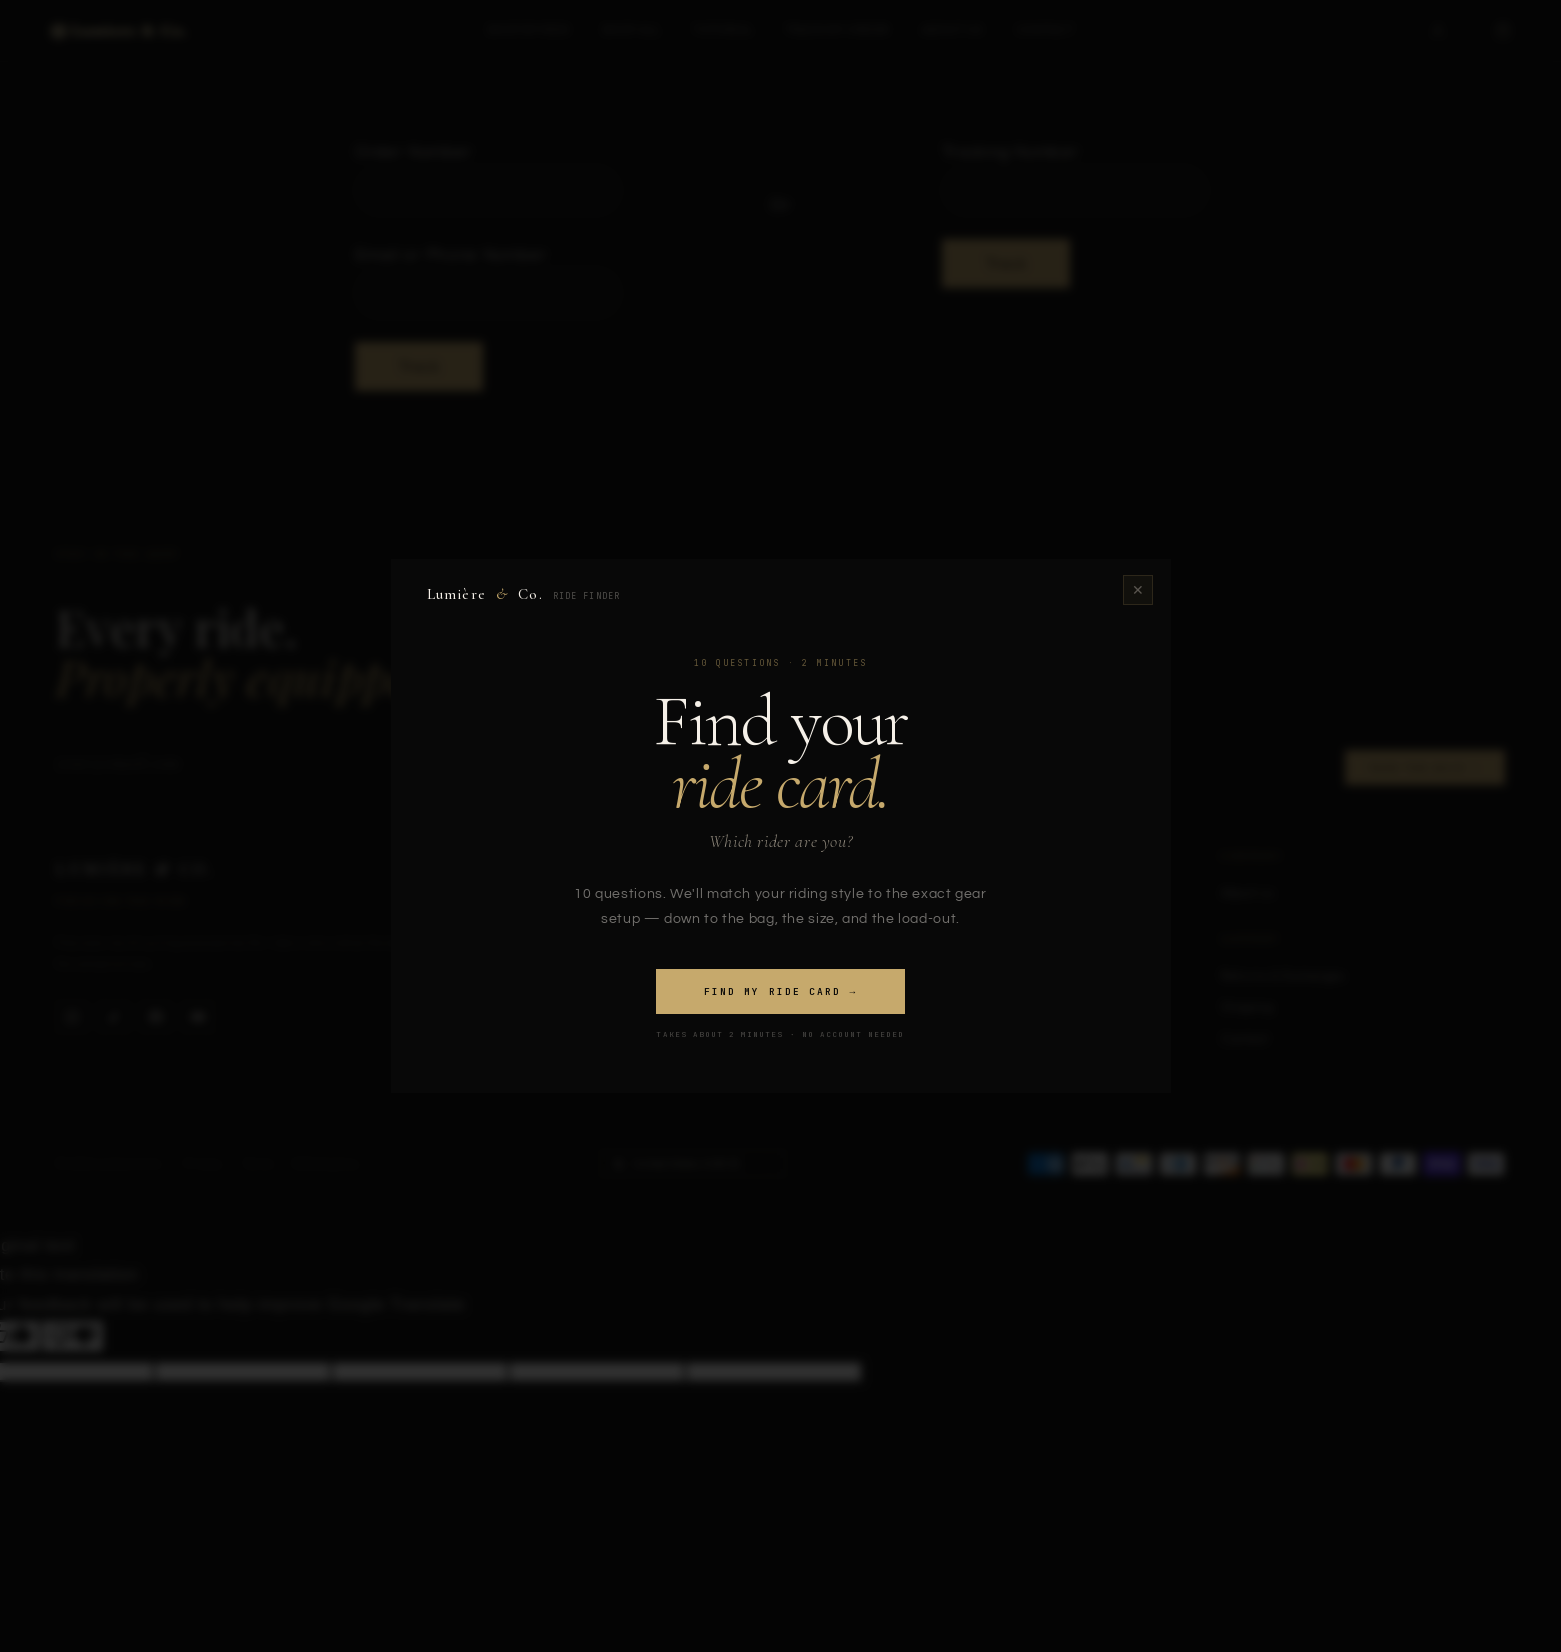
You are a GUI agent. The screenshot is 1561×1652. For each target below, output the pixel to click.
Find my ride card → (780, 991)
